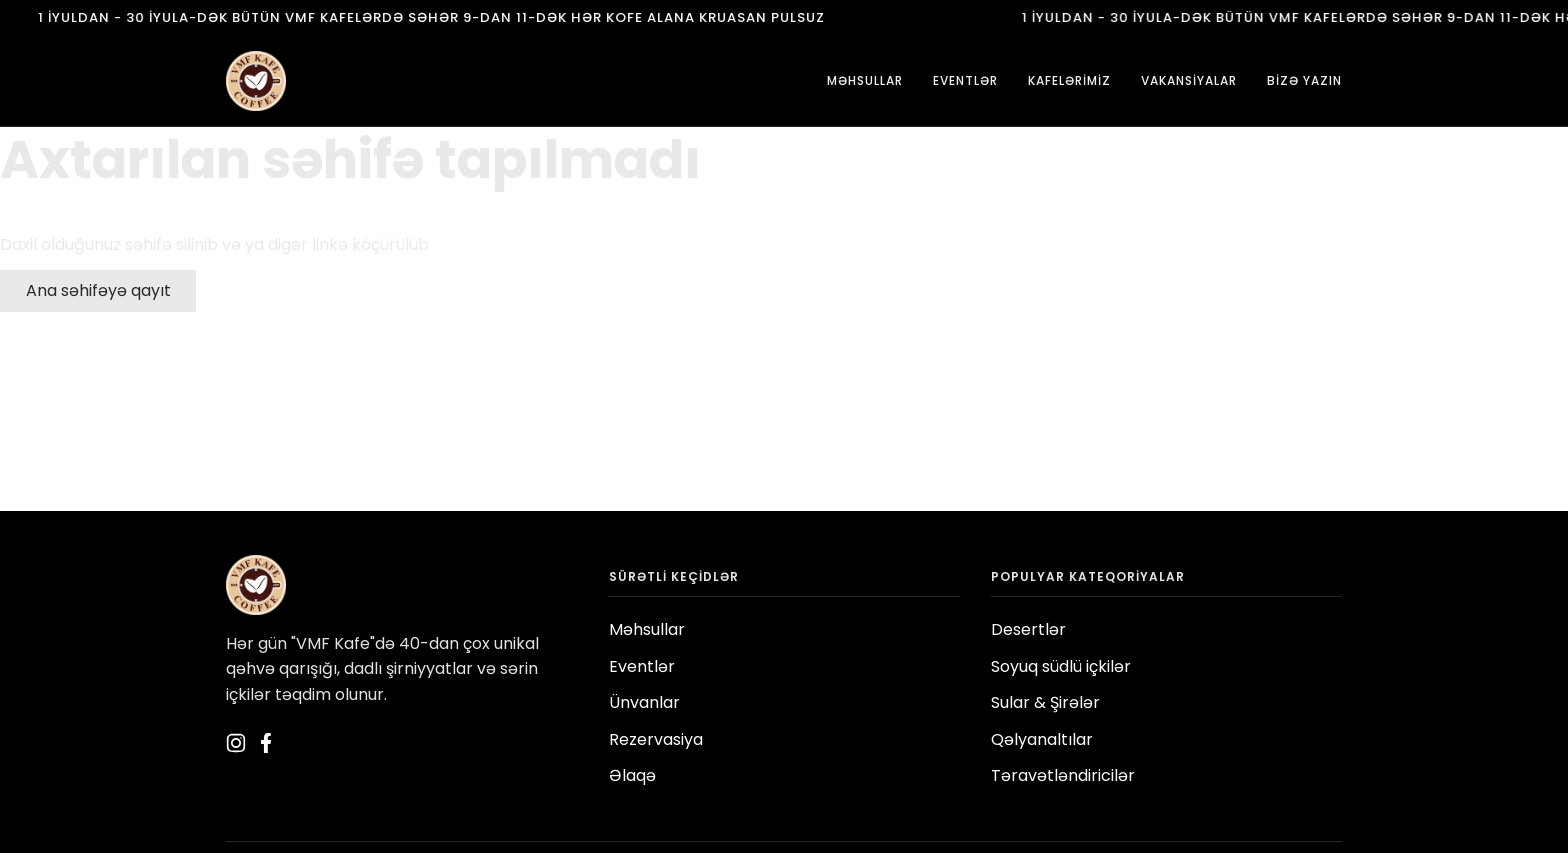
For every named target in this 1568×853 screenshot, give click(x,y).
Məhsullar (647, 629)
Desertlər (1028, 629)
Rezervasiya (656, 739)
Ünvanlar (644, 702)
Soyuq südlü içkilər (1061, 666)
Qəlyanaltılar (1042, 739)
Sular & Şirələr (1045, 702)
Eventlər (642, 666)
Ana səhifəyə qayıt (98, 290)
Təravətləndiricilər (1063, 775)
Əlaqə (632, 775)
